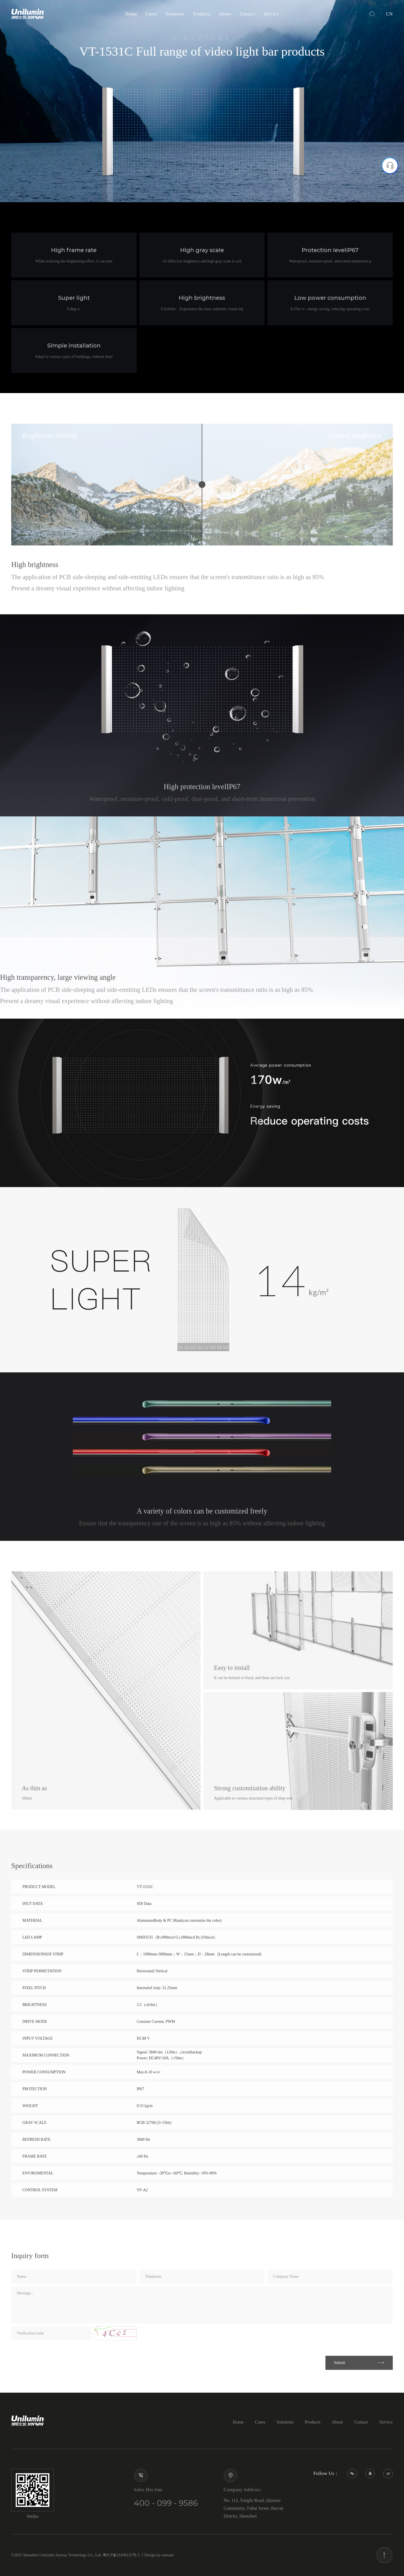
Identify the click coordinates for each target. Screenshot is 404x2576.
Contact (247, 14)
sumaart (168, 2555)
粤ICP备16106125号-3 (121, 2555)
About (225, 14)
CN (389, 14)
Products (201, 14)
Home (131, 14)
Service (271, 14)
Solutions (175, 14)
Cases (151, 14)
